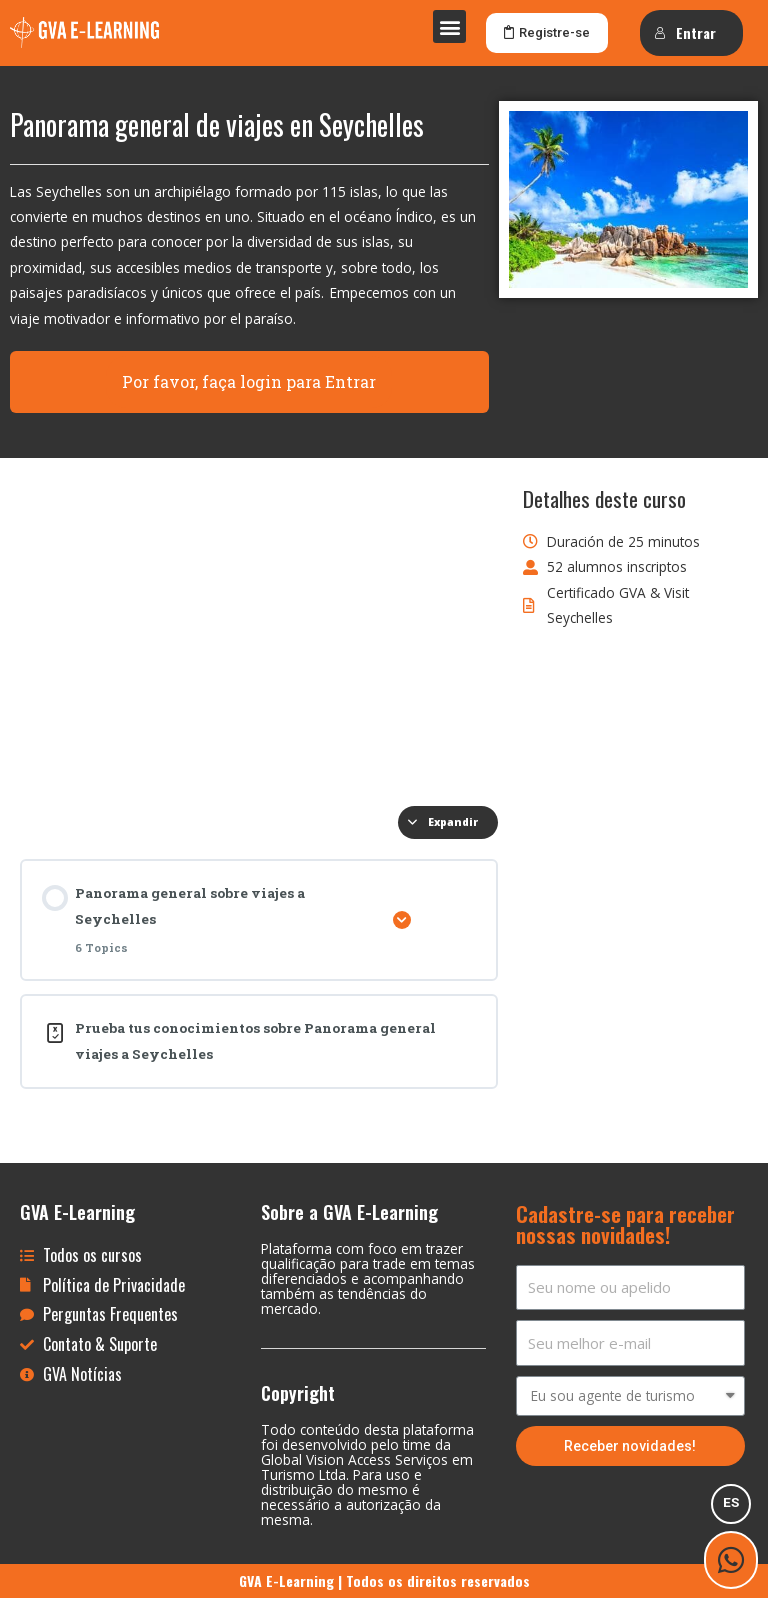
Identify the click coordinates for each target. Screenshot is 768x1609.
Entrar (685, 32)
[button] (449, 26)
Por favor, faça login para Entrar (249, 391)
